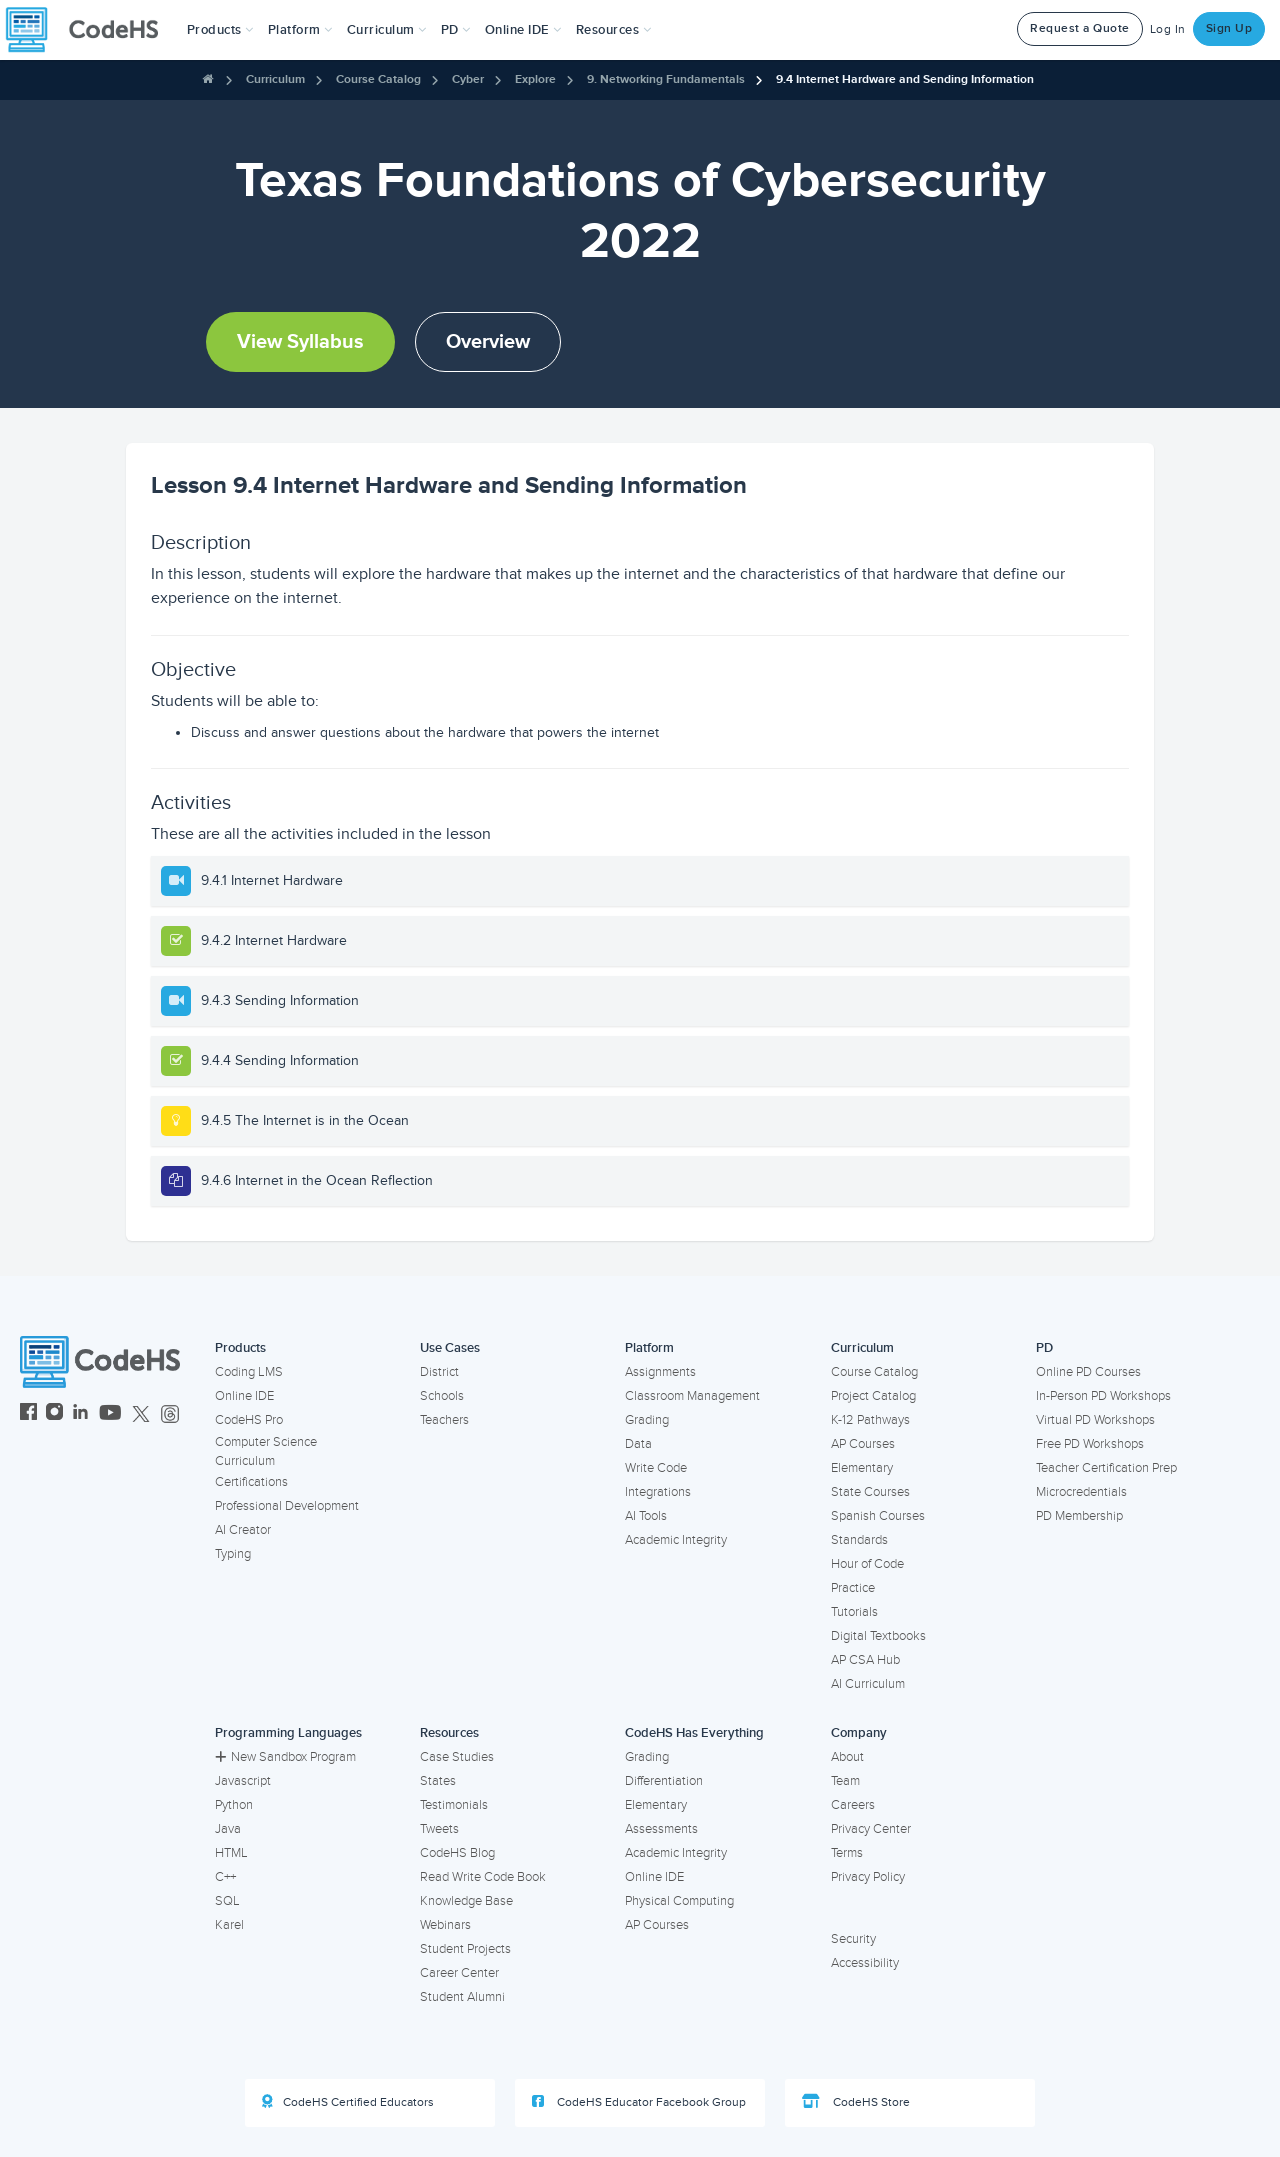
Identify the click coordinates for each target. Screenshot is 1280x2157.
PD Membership (1079, 1516)
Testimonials (454, 1805)
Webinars (445, 1925)
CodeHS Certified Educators (348, 2102)
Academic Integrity (676, 1540)
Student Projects (465, 1949)
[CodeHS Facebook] (28, 1414)
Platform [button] (300, 30)
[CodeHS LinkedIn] (80, 1414)
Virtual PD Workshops (1095, 1420)
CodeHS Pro (249, 1420)
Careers (853, 1805)
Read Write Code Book (483, 1877)
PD (1044, 1348)
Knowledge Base (466, 1901)
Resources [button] (614, 30)
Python (234, 1805)
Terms (847, 1853)
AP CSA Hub (865, 1660)
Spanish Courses (878, 1516)
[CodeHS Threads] (170, 1414)
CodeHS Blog (457, 1853)
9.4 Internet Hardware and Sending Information (905, 79)
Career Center (459, 1973)
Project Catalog (873, 1396)
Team (845, 1781)
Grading (647, 1420)
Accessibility (865, 1963)
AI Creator (243, 1530)
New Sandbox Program (285, 1757)
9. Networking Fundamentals (666, 79)
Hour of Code (867, 1564)
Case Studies (457, 1757)
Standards (859, 1540)
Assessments (661, 1829)
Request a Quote (1080, 28)
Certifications (251, 1482)
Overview (488, 342)
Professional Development (287, 1506)
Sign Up (1229, 28)
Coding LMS (249, 1372)
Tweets (439, 1829)
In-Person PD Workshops (1103, 1396)
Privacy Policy (868, 1877)
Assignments (660, 1372)
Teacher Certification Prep (1106, 1468)
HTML (231, 1853)
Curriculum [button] (387, 30)
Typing (233, 1554)
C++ (225, 1877)
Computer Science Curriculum (266, 1451)
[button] (220, 30)
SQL (227, 1901)
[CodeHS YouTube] (110, 1414)
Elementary (862, 1468)
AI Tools (646, 1516)
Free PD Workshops (1090, 1444)
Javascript (243, 1781)
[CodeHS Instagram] (54, 1414)
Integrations (658, 1492)
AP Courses (863, 1444)
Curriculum (275, 79)
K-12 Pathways (870, 1420)
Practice (853, 1588)
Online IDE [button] (523, 30)
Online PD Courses (1088, 1372)
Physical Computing (679, 1901)
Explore (535, 79)
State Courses (870, 1492)
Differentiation (664, 1781)
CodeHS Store (856, 2102)
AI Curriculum (868, 1684)
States (438, 1781)
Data (638, 1444)
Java (228, 1829)
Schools (442, 1396)
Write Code (656, 1468)
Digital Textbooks (878, 1636)
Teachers (444, 1420)
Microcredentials (1081, 1492)
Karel (229, 1925)
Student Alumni (462, 1997)
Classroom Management (692, 1396)
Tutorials (854, 1612)
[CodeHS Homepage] (90, 30)
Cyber (468, 79)
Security (853, 1939)
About (847, 1757)
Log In (1168, 29)
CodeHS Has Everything (694, 1733)
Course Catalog (378, 79)
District (439, 1372)
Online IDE (244, 1396)
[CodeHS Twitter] (141, 1414)
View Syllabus (300, 342)
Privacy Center (871, 1829)
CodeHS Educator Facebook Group (639, 2102)
